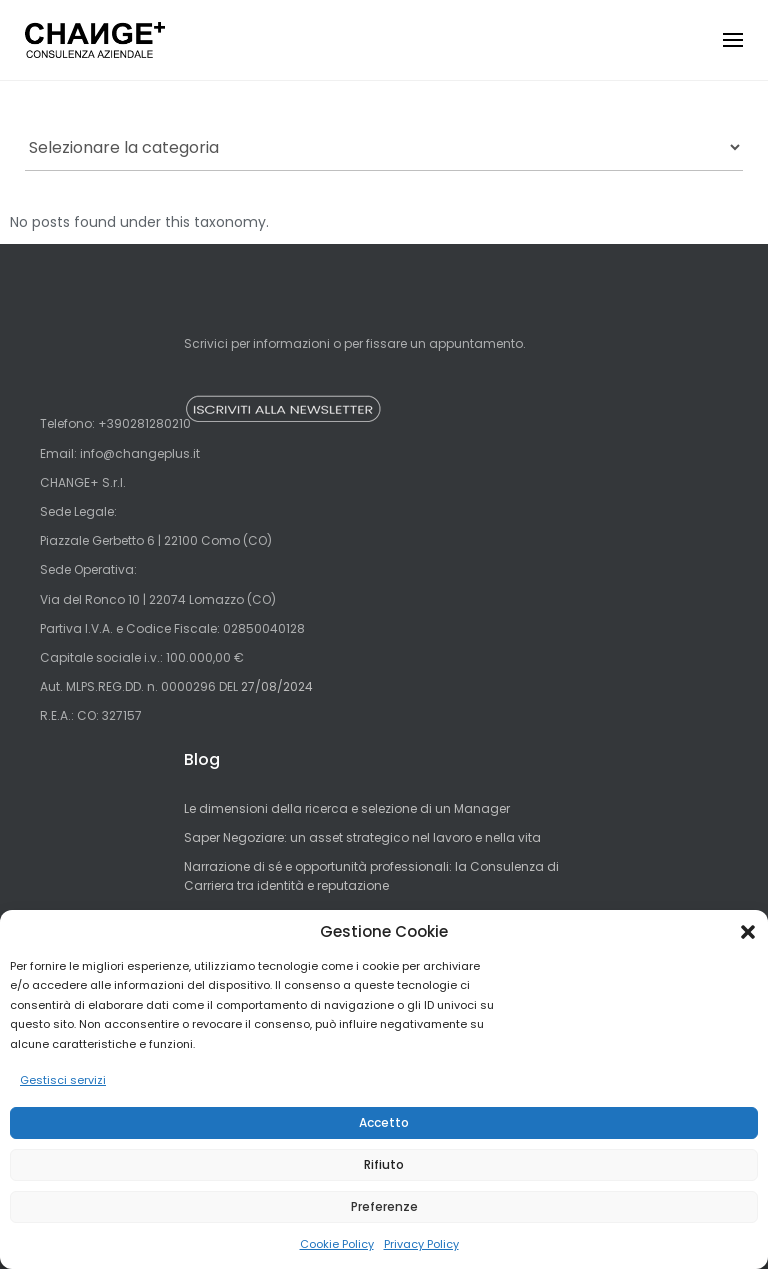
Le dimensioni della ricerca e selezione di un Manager (347, 808)
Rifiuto (384, 1164)
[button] (748, 932)
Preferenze (384, 1206)
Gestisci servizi (63, 1080)
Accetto (384, 1122)
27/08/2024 (277, 686)
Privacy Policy (421, 1244)
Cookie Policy (337, 1244)
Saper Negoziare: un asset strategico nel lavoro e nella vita (362, 837)
